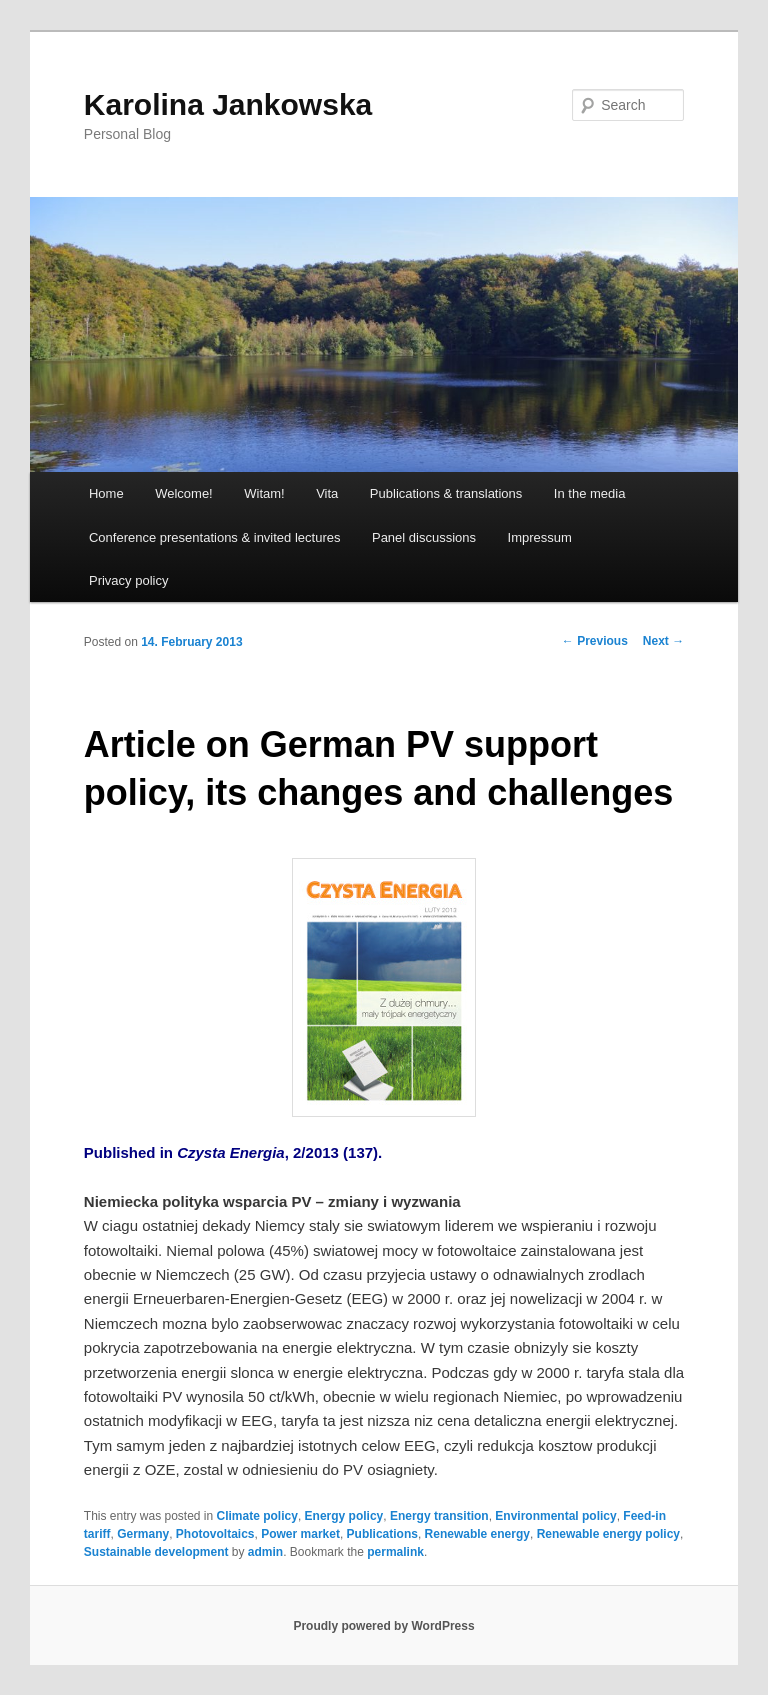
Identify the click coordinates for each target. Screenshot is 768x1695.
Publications (382, 1534)
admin (265, 1552)
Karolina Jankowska (228, 104)
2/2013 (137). (335, 1152)
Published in (130, 1152)
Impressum (540, 537)
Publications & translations (446, 493)
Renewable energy (477, 1534)
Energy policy (344, 1516)
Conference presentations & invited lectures (214, 537)
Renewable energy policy (608, 1534)
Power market (300, 1534)
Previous (595, 641)
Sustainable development (156, 1552)
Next (663, 641)
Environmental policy (555, 1516)
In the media (590, 493)
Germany (143, 1534)
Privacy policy (128, 580)
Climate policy (257, 1516)
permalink (395, 1552)
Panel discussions (424, 537)
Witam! (264, 493)
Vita (327, 493)
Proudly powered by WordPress (383, 1626)
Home (106, 493)
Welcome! (184, 493)
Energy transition (439, 1516)
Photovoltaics (215, 1534)
